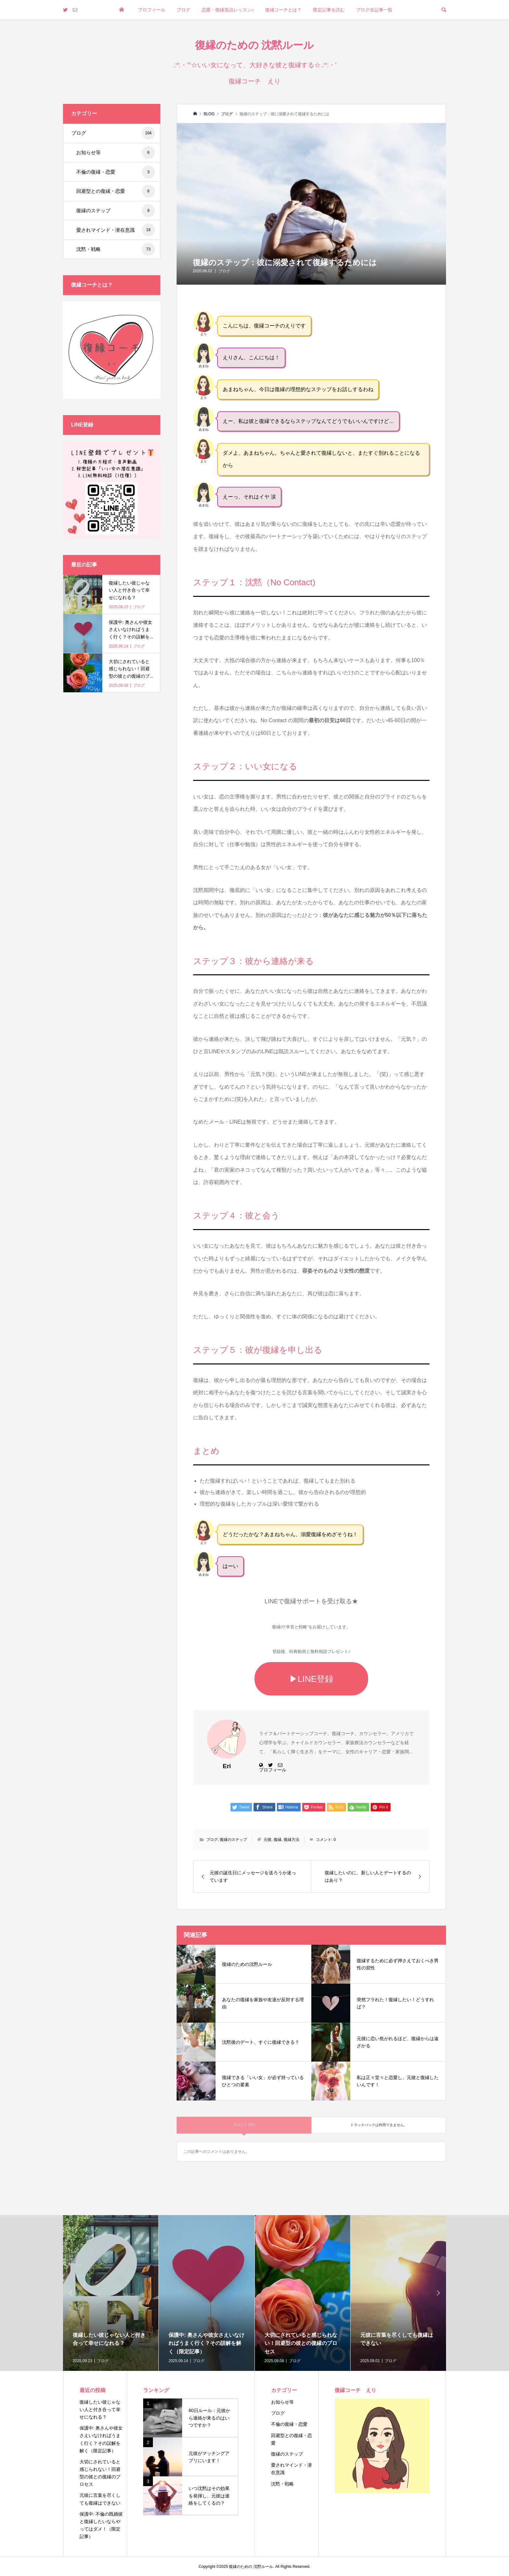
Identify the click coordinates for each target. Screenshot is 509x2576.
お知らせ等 (115, 152)
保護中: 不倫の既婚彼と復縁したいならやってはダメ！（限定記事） (101, 2525)
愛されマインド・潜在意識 (115, 229)
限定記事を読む (329, 9)
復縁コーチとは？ (283, 9)
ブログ (183, 9)
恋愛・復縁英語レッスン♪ (228, 9)
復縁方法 (291, 1839)
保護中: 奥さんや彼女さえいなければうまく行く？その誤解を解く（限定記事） (101, 2439)
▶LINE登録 (311, 1679)
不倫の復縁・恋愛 (115, 172)
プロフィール (151, 9)
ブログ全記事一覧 (374, 9)
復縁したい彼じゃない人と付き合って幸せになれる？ (100, 2409)
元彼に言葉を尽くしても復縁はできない (100, 2499)
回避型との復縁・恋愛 (115, 191)
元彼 (267, 1839)
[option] (111, 2293)
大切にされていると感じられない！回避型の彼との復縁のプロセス (100, 2473)
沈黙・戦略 (115, 249)
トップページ (121, 29)
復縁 (277, 1839)
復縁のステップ (233, 1839)
